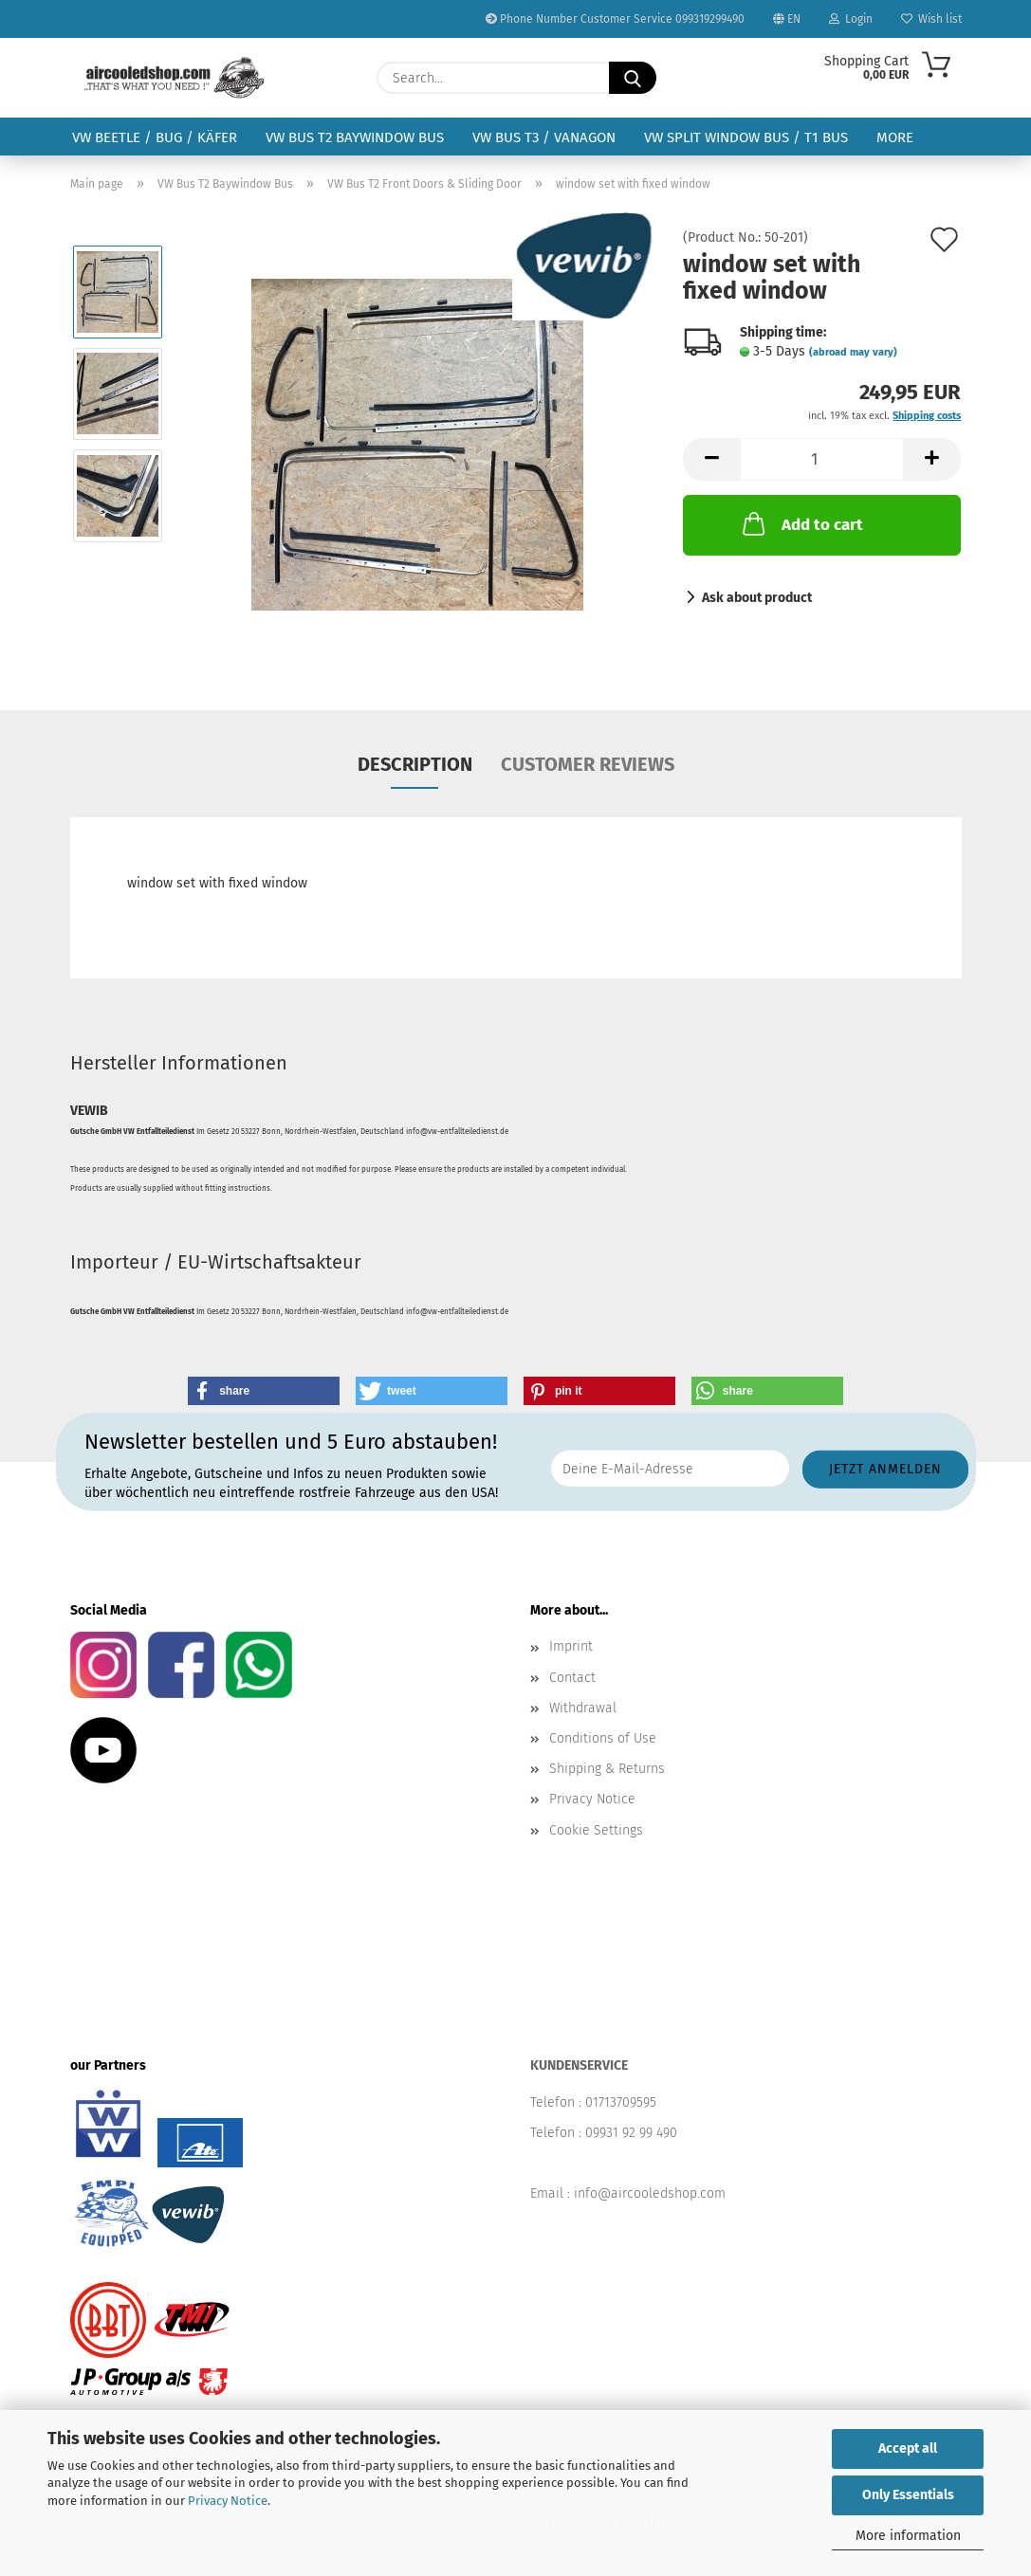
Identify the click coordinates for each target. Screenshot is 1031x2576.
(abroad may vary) (853, 352)
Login (851, 19)
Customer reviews (587, 764)
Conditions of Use (602, 1738)
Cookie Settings (596, 1830)
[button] (711, 459)
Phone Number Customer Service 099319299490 (615, 19)
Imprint (571, 1646)
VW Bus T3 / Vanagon (544, 137)
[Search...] (632, 78)
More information (908, 2536)
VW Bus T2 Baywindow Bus (355, 137)
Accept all (907, 2448)
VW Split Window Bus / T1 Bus (746, 137)
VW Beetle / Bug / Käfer (154, 137)
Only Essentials (908, 2495)
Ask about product (757, 598)
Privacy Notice (227, 2501)
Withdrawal (583, 1708)
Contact (572, 1678)
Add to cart (801, 523)
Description (415, 764)
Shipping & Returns (607, 1769)
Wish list (931, 19)
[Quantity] (822, 459)
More (894, 137)
